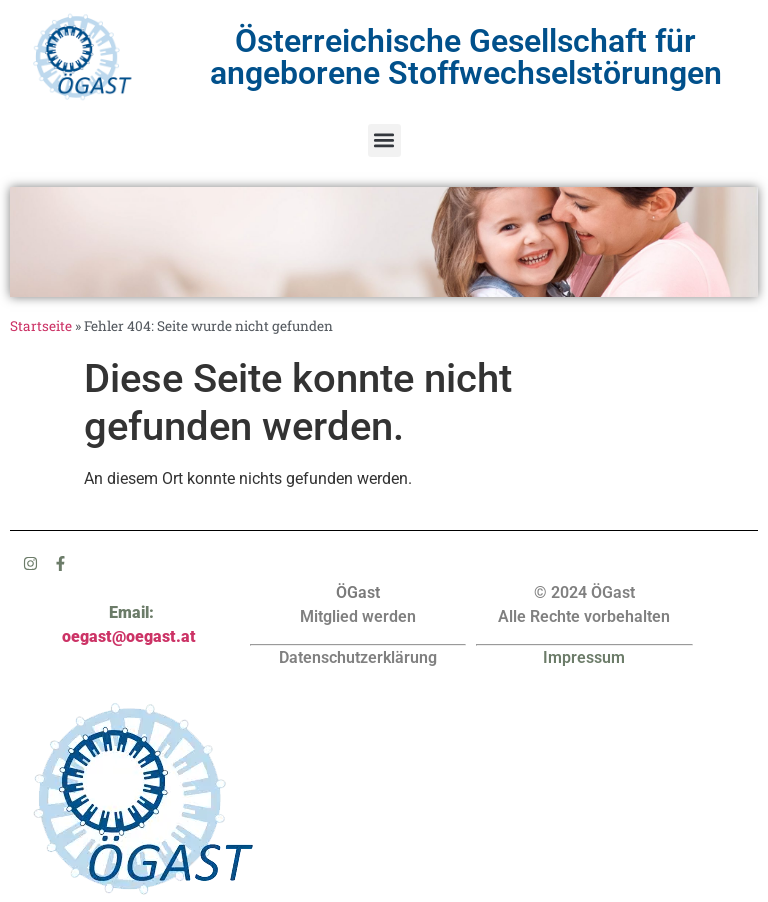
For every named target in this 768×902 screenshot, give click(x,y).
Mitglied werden (358, 616)
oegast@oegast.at (129, 636)
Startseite (41, 326)
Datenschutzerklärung (358, 657)
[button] (384, 140)
